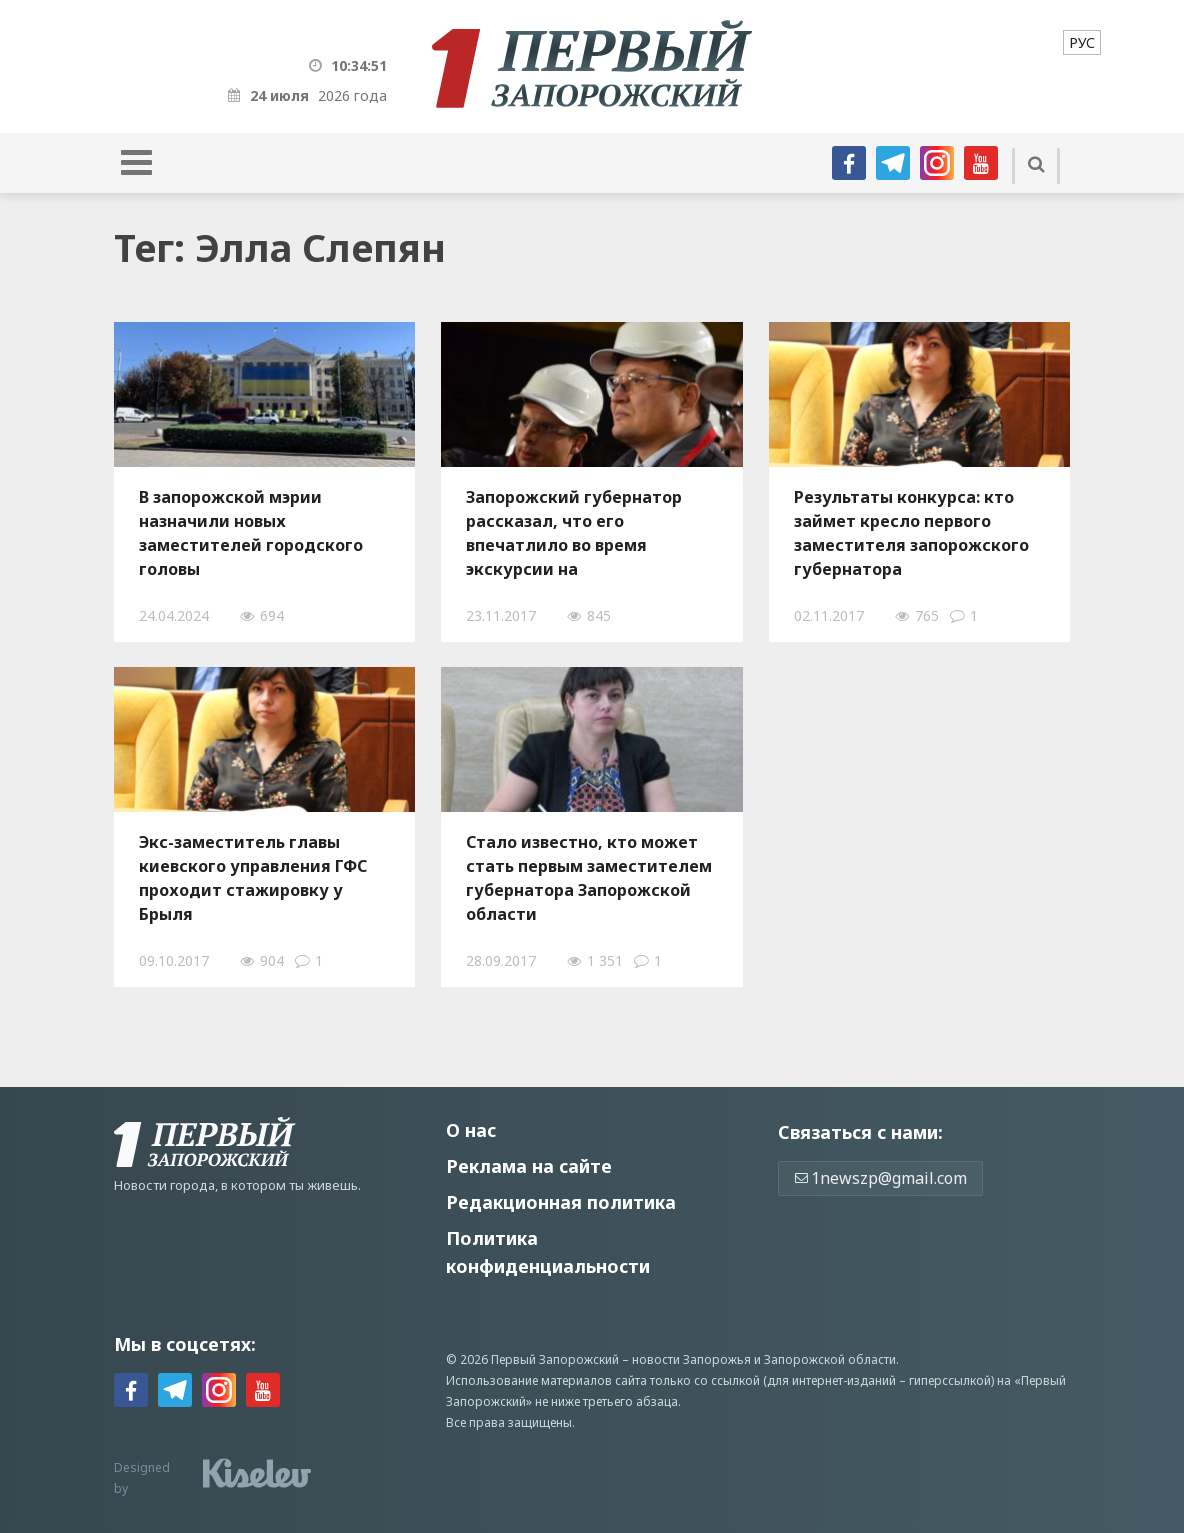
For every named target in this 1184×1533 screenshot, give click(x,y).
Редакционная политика (561, 1202)
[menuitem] (1082, 42)
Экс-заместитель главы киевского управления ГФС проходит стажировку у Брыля (253, 878)
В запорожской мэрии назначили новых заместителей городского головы (251, 533)
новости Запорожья (691, 1359)
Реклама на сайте (529, 1166)
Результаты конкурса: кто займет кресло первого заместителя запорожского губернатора (911, 533)
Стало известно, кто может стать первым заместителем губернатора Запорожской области (589, 878)
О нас (471, 1130)
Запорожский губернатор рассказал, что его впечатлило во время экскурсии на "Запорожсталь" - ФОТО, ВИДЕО (574, 533)
